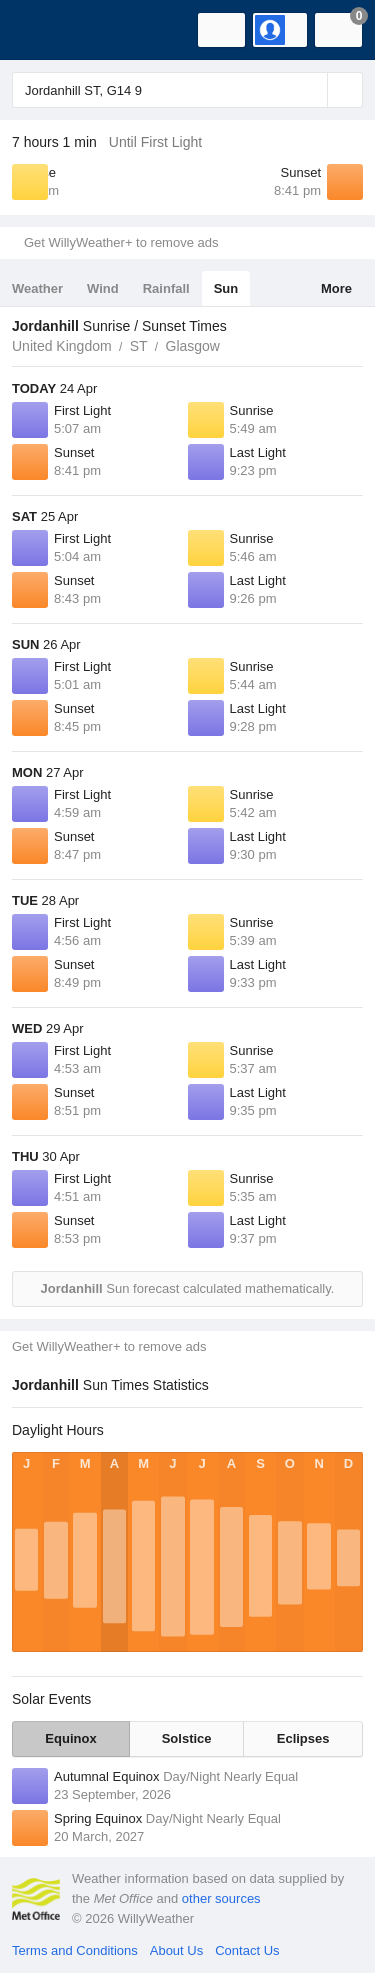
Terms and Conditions (75, 1950)
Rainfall (166, 288)
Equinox (70, 1738)
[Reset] (310, 90)
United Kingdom (62, 346)
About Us (176, 1950)
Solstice (187, 1738)
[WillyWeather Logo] (45, 30)
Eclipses (303, 1738)
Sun (226, 288)
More (336, 288)
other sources (221, 1898)
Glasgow (193, 346)
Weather (37, 288)
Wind (103, 288)
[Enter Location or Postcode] (187, 90)
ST (139, 346)
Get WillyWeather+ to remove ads (121, 242)
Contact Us (247, 1950)
